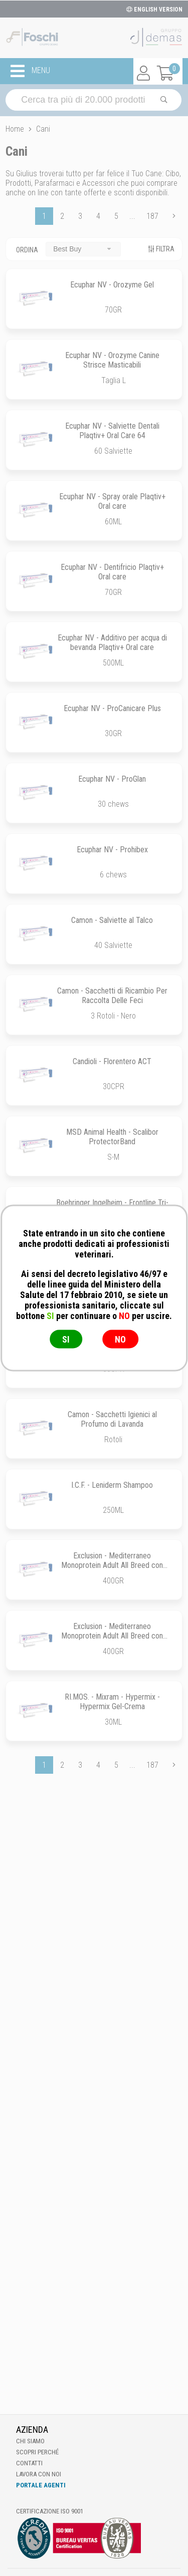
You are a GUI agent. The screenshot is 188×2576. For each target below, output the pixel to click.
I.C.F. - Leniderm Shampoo (112, 1485)
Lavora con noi (38, 2474)
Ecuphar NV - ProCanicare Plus (112, 708)
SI (66, 1339)
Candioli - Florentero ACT (112, 1061)
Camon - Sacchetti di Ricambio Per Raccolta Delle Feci (112, 995)
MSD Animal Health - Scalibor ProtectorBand (112, 1136)
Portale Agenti (41, 2485)
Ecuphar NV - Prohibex (112, 849)
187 (152, 216)
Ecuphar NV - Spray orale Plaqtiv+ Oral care (112, 501)
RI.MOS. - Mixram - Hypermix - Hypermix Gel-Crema (112, 1701)
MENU (30, 71)
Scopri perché (37, 2452)
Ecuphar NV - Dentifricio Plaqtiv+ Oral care (112, 571)
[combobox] (83, 249)
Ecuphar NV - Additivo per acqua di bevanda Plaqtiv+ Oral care (112, 642)
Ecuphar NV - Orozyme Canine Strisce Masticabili (112, 360)
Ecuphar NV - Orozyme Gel (112, 284)
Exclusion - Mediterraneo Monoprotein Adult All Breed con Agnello (112, 1565)
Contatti (29, 2463)
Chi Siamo (30, 2441)
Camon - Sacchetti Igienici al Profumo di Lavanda (112, 1419)
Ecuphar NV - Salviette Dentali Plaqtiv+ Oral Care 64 (112, 430)
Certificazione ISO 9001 (49, 2511)
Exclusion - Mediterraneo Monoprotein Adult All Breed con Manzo (112, 1636)
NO (120, 1339)
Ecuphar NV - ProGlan (112, 779)
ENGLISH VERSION (154, 9)
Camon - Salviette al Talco (112, 920)
